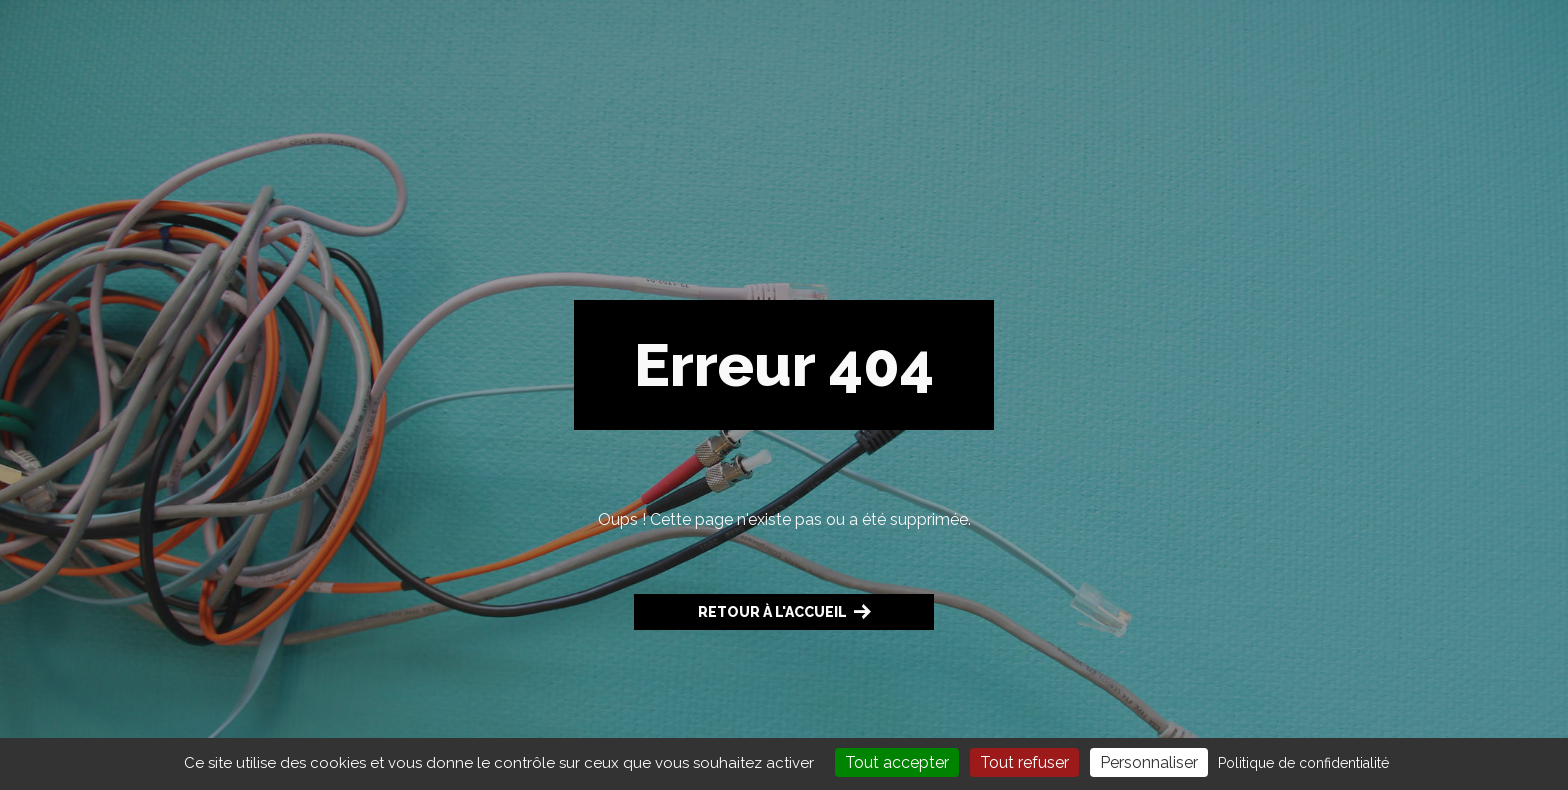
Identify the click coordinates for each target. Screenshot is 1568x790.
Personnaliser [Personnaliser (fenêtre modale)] (1149, 762)
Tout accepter (897, 762)
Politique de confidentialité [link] (1303, 763)
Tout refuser (1024, 762)
